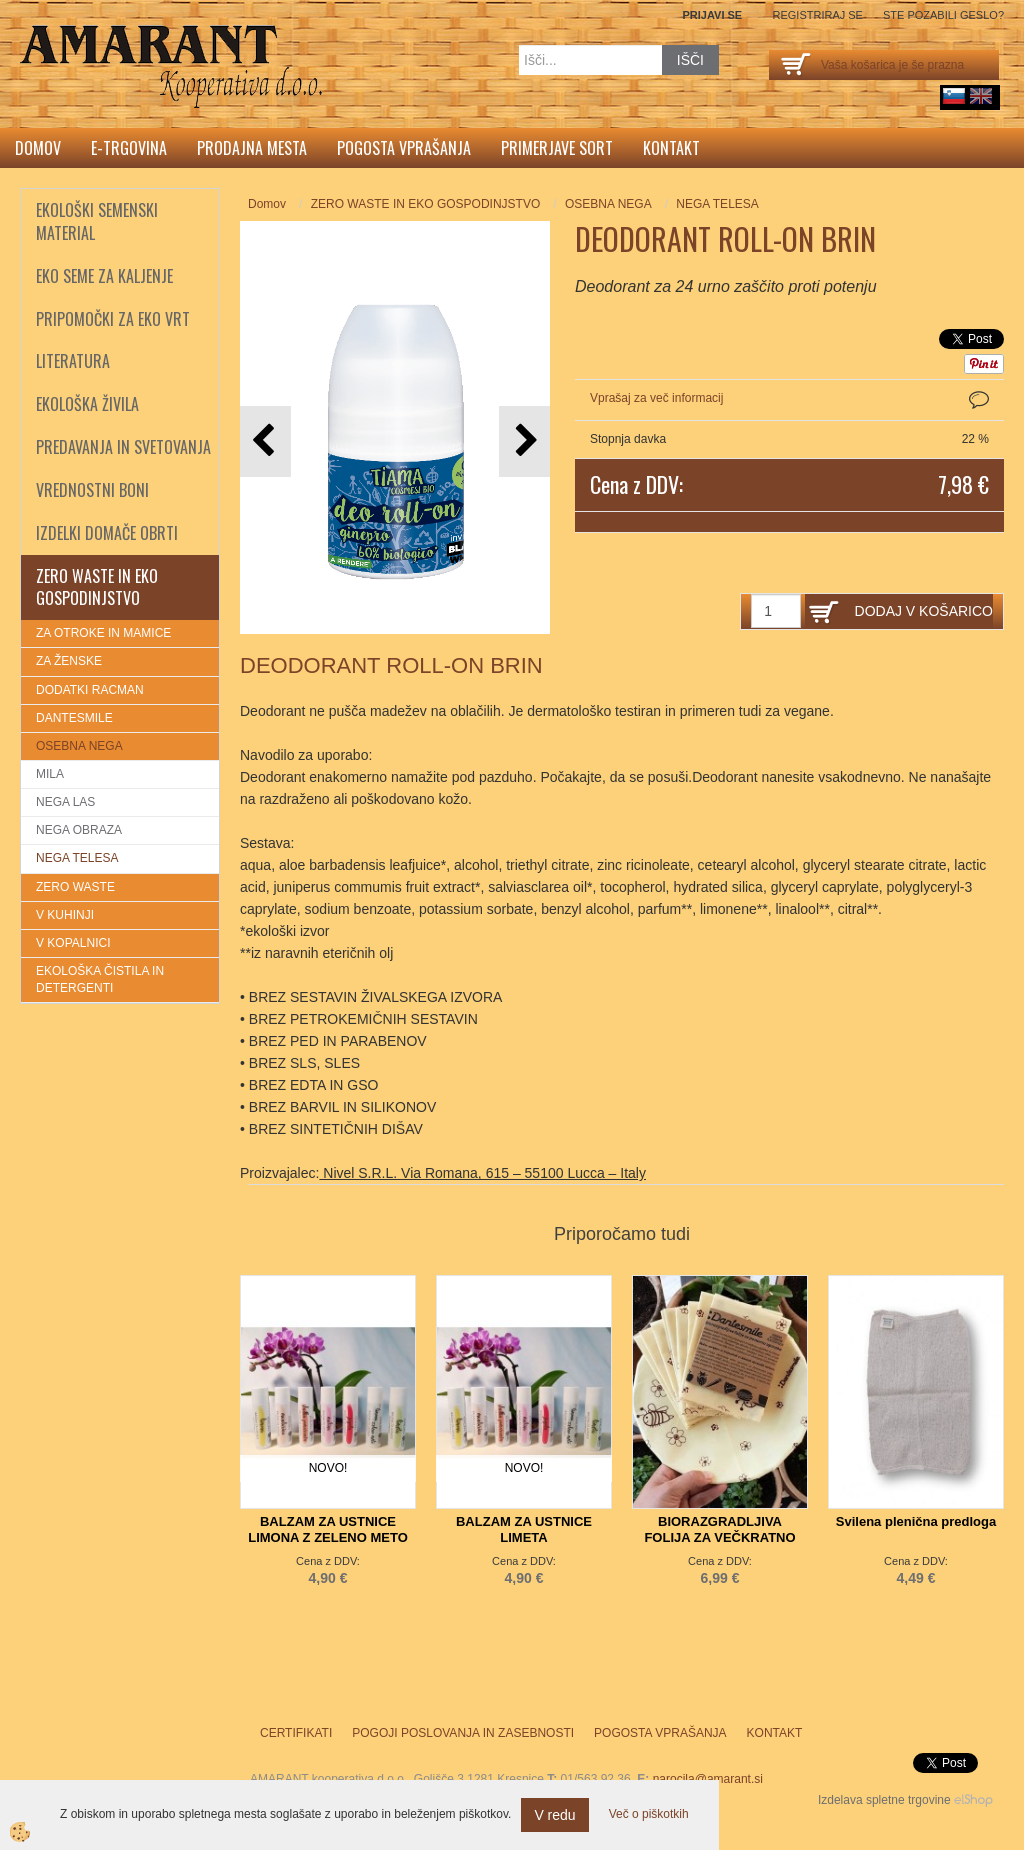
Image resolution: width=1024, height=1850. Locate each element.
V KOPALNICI (73, 943)
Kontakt (671, 148)
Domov (38, 148)
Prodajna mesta (252, 148)
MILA (50, 774)
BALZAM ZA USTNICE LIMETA (524, 1529)
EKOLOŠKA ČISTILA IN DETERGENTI (100, 979)
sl (954, 96)
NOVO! (328, 1468)
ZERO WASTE (75, 887)
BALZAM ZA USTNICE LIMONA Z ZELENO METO (328, 1529)
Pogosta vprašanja (404, 148)
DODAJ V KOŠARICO (924, 611)
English (981, 96)
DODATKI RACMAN (90, 690)
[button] (524, 441)
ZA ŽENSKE (69, 661)
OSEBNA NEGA (79, 746)
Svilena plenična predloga (916, 1521)
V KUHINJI (65, 915)
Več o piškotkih (649, 1814)
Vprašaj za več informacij (656, 398)
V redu (554, 1815)
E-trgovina (129, 148)
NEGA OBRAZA (79, 830)
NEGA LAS (65, 802)
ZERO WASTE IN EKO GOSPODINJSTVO (426, 204)
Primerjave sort (557, 148)
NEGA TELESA (77, 858)
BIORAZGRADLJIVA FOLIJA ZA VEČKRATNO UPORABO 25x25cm (719, 1537)
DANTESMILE (74, 718)
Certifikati (296, 1733)
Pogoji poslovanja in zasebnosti (463, 1733)
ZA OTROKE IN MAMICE (103, 633)
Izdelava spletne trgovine (884, 1800)
